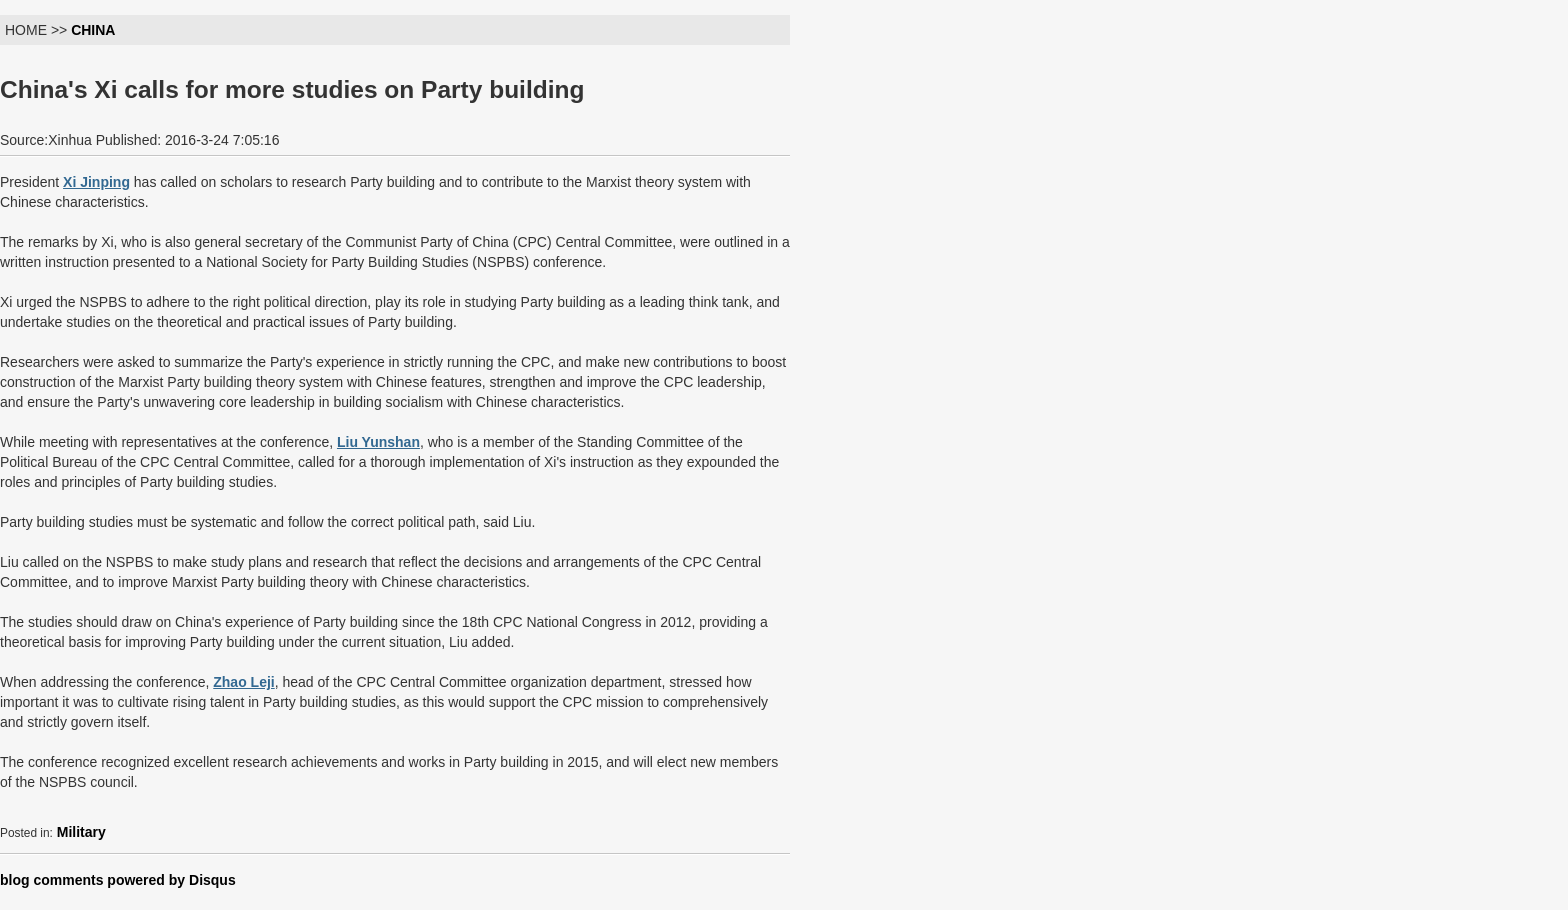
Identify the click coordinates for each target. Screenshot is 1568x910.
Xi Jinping (96, 182)
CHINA (93, 30)
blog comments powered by (118, 880)
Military (81, 832)
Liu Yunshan (378, 442)
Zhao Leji (243, 682)
